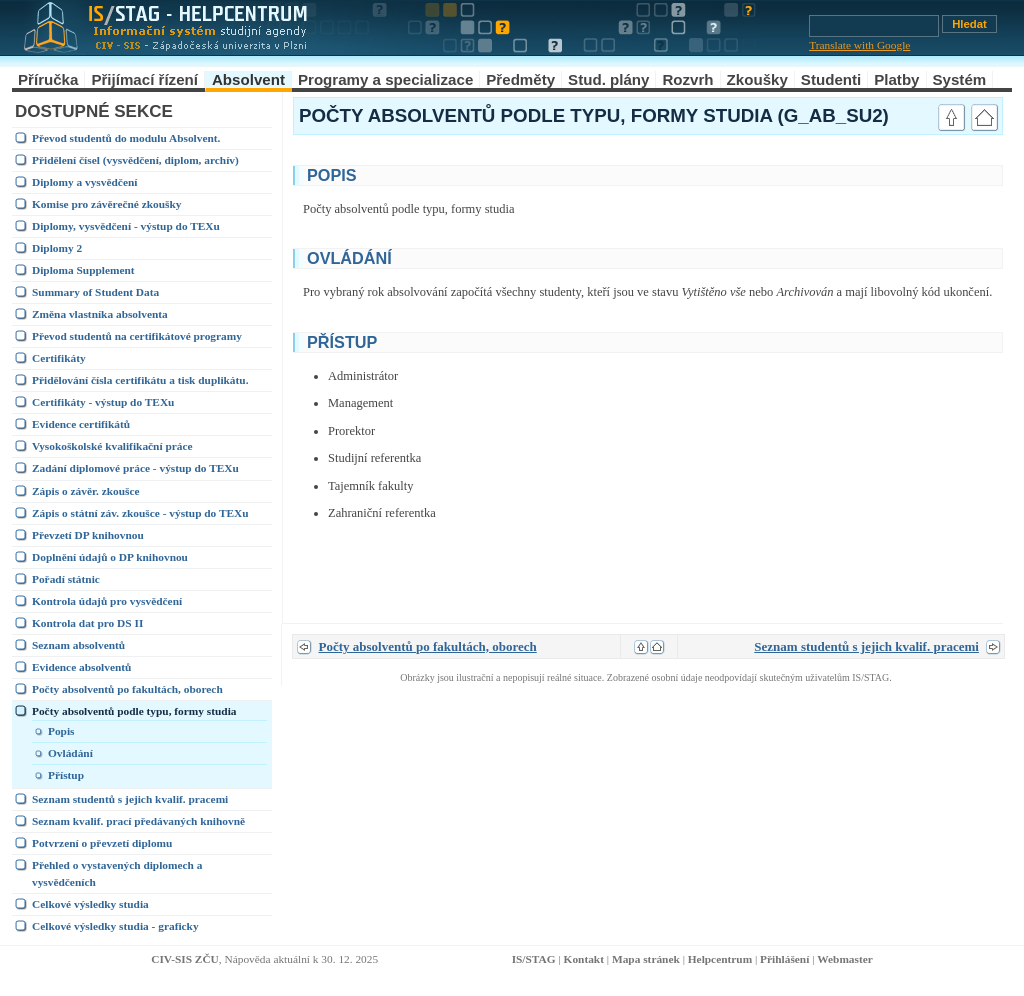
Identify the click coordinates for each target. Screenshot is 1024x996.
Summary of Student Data (95, 292)
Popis (61, 731)
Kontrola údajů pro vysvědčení (107, 601)
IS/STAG (534, 959)
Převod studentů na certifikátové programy (137, 336)
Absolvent (248, 79)
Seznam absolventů (78, 645)
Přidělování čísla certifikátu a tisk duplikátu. (140, 380)
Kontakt (584, 959)
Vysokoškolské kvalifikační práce (112, 446)
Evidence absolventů (81, 667)
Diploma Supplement (83, 270)
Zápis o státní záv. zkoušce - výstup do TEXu (140, 513)
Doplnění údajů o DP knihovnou (110, 557)
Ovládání (70, 753)
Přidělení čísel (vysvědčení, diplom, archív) (135, 160)
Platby (896, 79)
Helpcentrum (720, 959)
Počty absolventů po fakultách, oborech (127, 689)
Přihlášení (784, 959)
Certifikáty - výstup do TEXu (103, 402)
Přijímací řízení (144, 79)
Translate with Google (859, 45)
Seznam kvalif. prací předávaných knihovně (138, 821)
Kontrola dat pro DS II (87, 623)
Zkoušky (757, 79)
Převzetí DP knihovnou (88, 535)
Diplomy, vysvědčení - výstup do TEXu (126, 226)
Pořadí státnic (66, 579)
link (907, 173)
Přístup (66, 775)
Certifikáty (59, 358)
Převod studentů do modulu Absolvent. (126, 138)
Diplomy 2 (57, 248)
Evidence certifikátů (81, 424)
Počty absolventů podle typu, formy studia (134, 711)
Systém (960, 79)
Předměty (520, 79)
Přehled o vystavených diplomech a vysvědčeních (117, 873)
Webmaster (845, 959)
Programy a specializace (385, 79)
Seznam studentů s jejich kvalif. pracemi (130, 799)
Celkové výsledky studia (90, 904)
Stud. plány (608, 79)
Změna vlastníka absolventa (100, 314)
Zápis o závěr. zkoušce (86, 491)
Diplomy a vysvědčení (84, 182)
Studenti (831, 79)
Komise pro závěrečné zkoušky (106, 204)
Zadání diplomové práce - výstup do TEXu (135, 468)
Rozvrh (687, 79)
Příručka (48, 79)
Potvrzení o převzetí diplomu (102, 843)
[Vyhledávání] (874, 26)
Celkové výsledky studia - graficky (115, 926)
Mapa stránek (646, 959)
